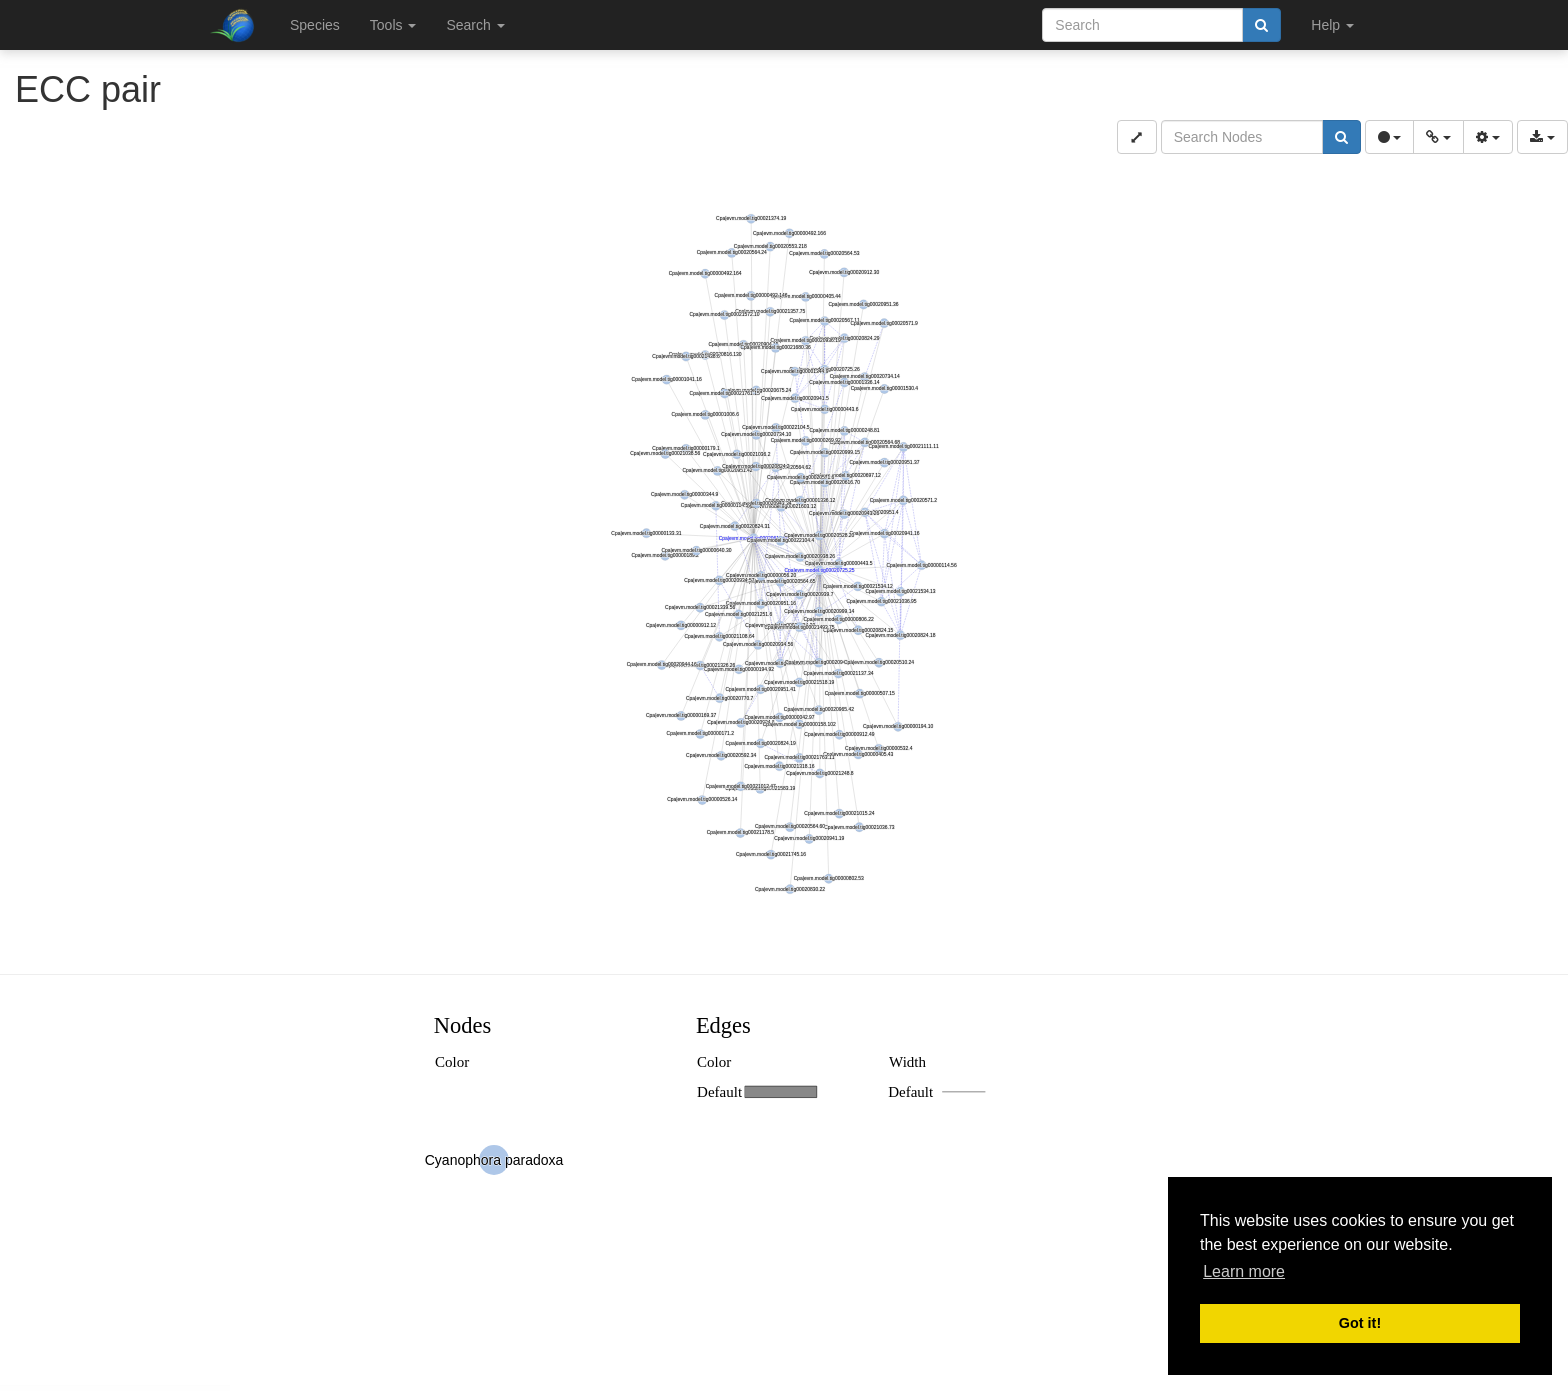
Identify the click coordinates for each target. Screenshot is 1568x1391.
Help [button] (1332, 25)
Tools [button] (393, 25)
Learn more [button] (1244, 1271)
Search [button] (475, 25)
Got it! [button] (1360, 1323)
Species (315, 25)
